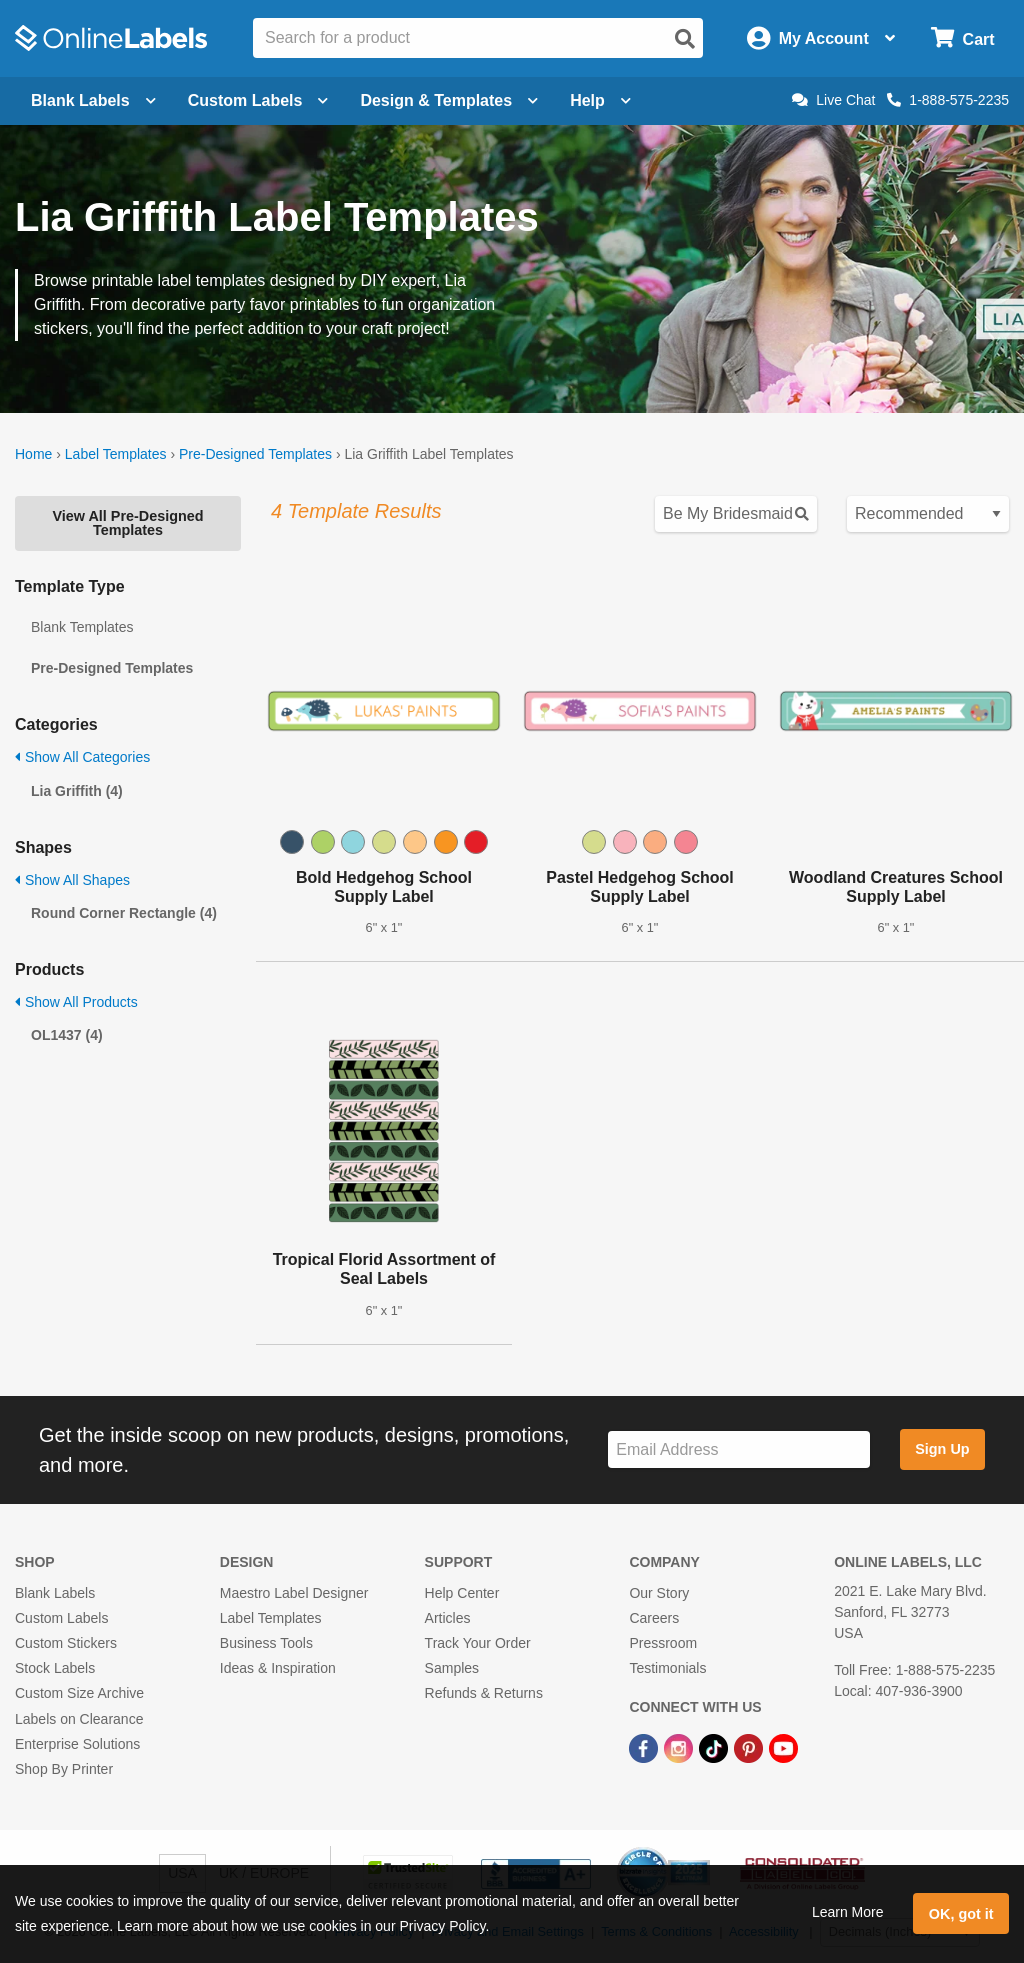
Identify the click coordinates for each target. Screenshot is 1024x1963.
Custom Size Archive (79, 1693)
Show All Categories (82, 757)
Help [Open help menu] (600, 100)
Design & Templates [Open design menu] (449, 100)
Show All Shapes (72, 880)
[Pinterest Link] (750, 1748)
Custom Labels (61, 1618)
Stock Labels (55, 1668)
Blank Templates (82, 627)
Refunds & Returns (484, 1693)
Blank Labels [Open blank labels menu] (93, 100)
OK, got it (961, 1914)
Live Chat (833, 100)
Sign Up (942, 1449)
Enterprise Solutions (77, 1744)
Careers (654, 1618)
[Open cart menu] (962, 38)
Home (33, 454)
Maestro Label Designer (294, 1593)
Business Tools (266, 1643)
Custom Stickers (66, 1643)
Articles (448, 1618)
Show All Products (76, 1002)
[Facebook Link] (645, 1748)
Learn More (848, 1912)
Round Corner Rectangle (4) (124, 913)
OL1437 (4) (67, 1035)
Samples (452, 1668)
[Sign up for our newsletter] (739, 1449)
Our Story (659, 1593)
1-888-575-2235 (948, 100)
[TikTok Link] (715, 1748)
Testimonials (667, 1668)
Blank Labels (55, 1593)
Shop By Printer (64, 1769)
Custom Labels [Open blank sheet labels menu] (258, 100)
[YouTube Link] (783, 1748)
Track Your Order (478, 1643)
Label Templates (116, 454)
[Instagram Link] (680, 1748)
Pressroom (663, 1643)
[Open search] (685, 39)
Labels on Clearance (79, 1719)
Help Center (462, 1593)
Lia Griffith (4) (77, 791)
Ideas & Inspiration (278, 1668)
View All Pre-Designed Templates (127, 523)
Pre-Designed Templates (255, 454)
